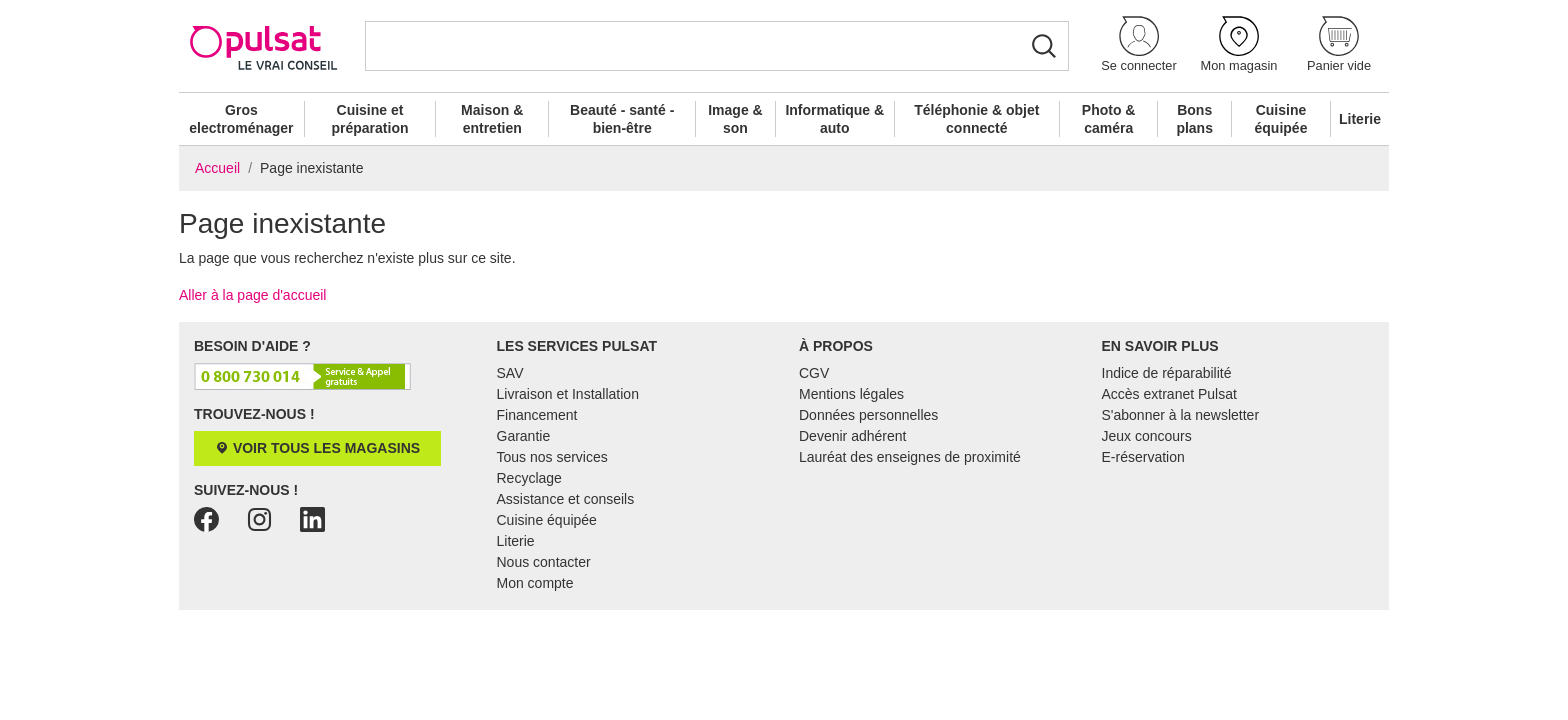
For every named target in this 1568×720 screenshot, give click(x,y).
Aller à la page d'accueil (252, 295)
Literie (1360, 119)
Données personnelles (868, 415)
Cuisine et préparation (369, 119)
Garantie (524, 436)
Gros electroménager (241, 119)
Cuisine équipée (1281, 119)
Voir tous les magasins (317, 448)
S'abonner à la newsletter (1181, 415)
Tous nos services (552, 457)
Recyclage (529, 478)
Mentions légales (851, 394)
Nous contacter (544, 562)
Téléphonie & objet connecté (976, 119)
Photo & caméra (1109, 119)
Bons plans (1194, 119)
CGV (814, 373)
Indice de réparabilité (1167, 373)
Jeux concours (1147, 436)
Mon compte (535, 583)
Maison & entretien (492, 119)
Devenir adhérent (852, 436)
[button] (1139, 45)
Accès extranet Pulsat (1169, 394)
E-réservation (1143, 457)
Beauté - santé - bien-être (622, 119)
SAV (510, 373)
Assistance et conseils (566, 499)
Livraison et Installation (568, 394)
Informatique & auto (834, 119)
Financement (537, 415)
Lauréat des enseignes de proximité (910, 457)
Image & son (735, 119)
